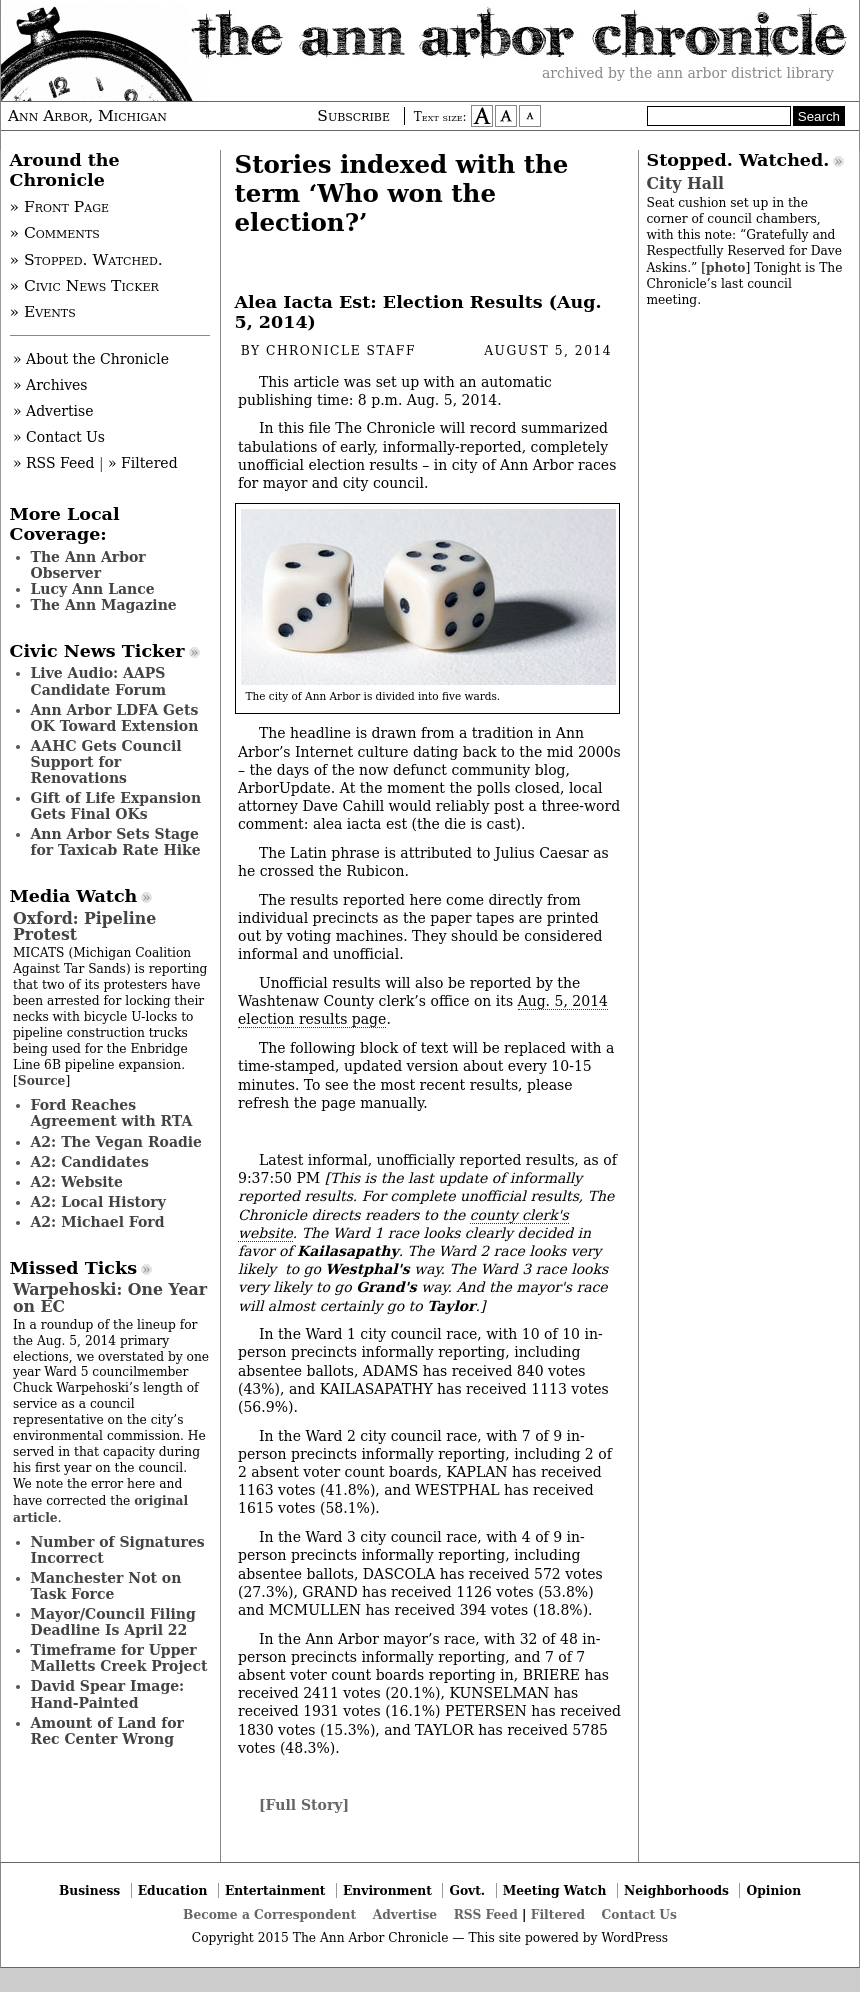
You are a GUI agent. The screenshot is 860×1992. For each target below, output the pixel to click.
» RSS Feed (53, 463)
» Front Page (60, 207)
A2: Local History (98, 1202)
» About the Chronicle (91, 359)
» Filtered (143, 463)
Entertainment (275, 1890)
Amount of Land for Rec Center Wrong (107, 1731)
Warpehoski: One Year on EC (110, 1297)
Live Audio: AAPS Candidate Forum (99, 681)
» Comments (55, 233)
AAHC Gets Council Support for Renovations (106, 762)
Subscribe (353, 116)
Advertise (405, 1914)
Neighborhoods (676, 1890)
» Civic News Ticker (84, 286)
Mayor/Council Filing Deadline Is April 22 (113, 1622)
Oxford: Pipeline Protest (84, 926)
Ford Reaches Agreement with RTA (112, 1113)
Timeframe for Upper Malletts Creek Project (119, 1658)
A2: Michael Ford (98, 1222)
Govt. (467, 1890)
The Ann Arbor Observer (88, 565)
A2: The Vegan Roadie (116, 1142)
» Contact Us (59, 437)
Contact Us (639, 1914)
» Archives (50, 385)
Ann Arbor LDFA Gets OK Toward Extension (115, 718)
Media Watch (74, 896)
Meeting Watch (555, 1890)
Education (173, 1890)
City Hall (685, 183)
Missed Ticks (74, 1268)
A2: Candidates (90, 1162)
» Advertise (53, 411)
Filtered (558, 1914)
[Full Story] (304, 1805)
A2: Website (77, 1182)
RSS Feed (486, 1914)
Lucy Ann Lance (93, 589)
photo (725, 267)
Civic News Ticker (97, 651)
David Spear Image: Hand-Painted (108, 1694)
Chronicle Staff (341, 351)
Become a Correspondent (269, 1914)
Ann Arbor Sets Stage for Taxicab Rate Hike (116, 842)
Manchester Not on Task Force (106, 1586)
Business (89, 1890)
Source (42, 1080)
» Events (43, 312)
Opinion (774, 1890)
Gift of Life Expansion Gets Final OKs (116, 806)
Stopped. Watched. (738, 160)
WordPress (634, 1938)
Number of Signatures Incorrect (118, 1550)
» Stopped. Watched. (86, 260)
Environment (387, 1890)
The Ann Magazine (104, 605)
